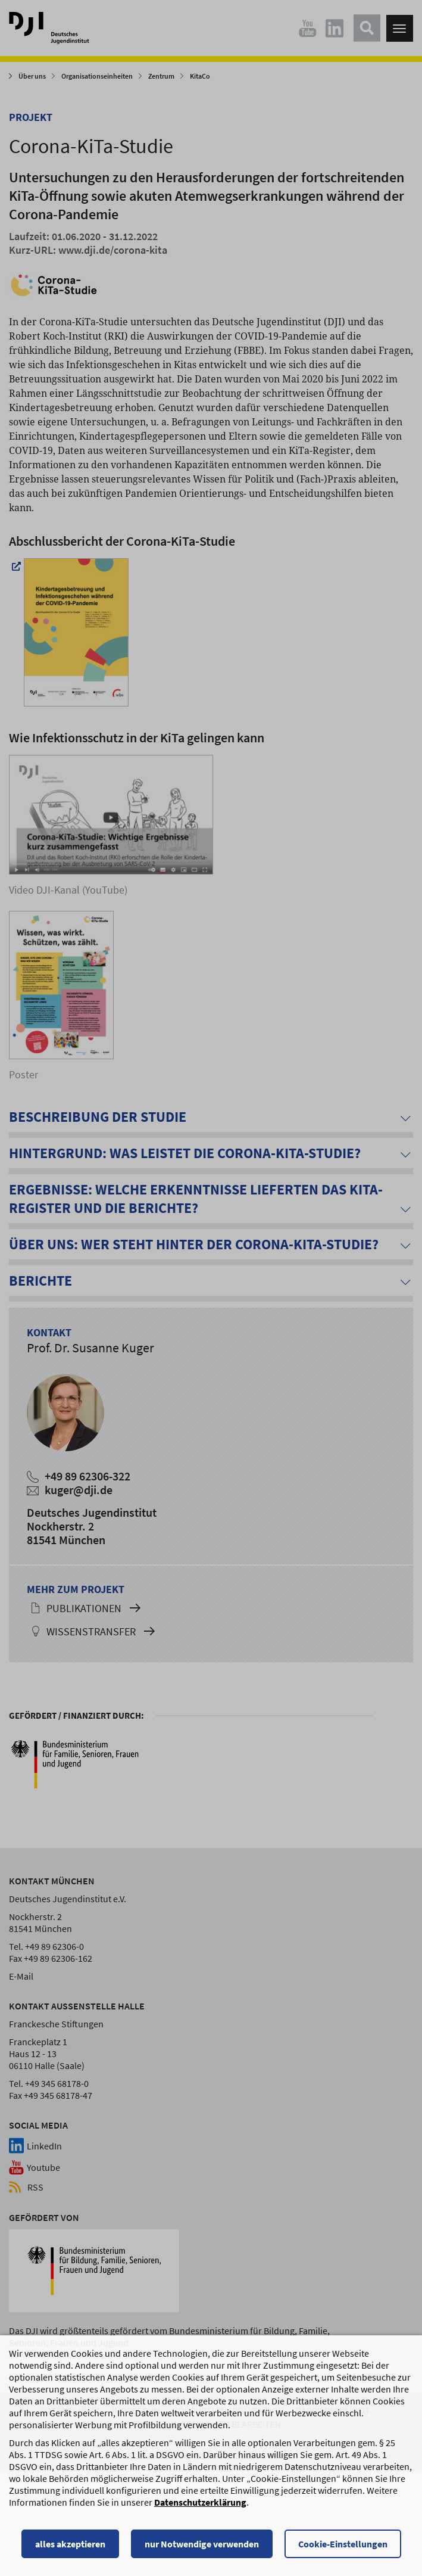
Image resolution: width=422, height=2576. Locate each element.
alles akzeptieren (70, 2545)
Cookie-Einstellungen (342, 2545)
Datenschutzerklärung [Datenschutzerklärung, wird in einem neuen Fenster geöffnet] (200, 2503)
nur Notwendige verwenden (202, 2545)
